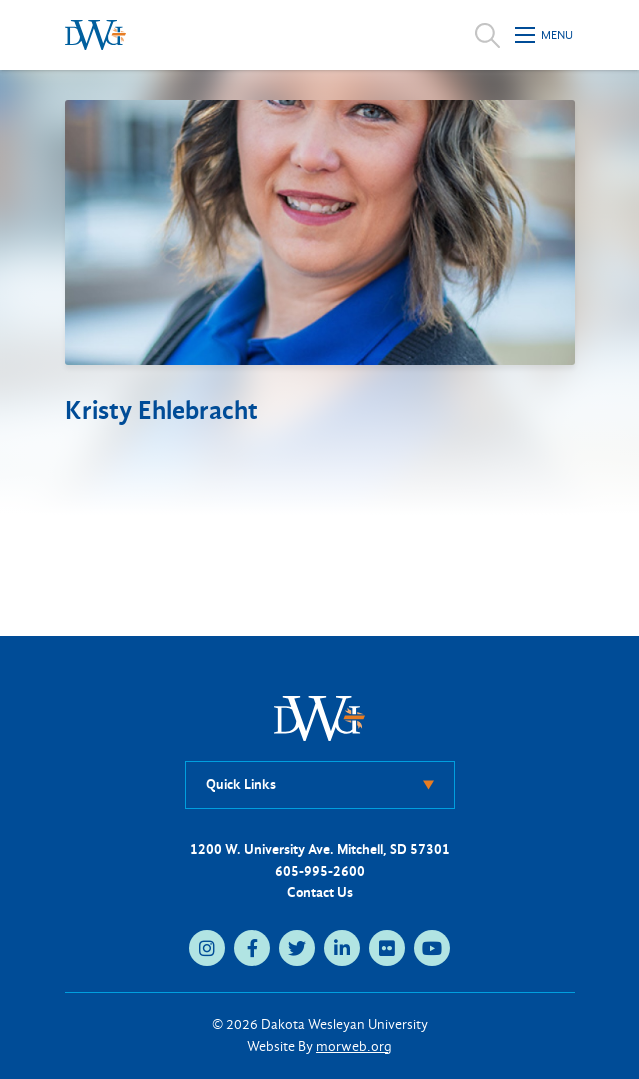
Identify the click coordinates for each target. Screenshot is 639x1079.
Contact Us (320, 892)
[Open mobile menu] (545, 35)
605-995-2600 (320, 871)
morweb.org (354, 1046)
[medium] (207, 948)
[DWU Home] (320, 717)
